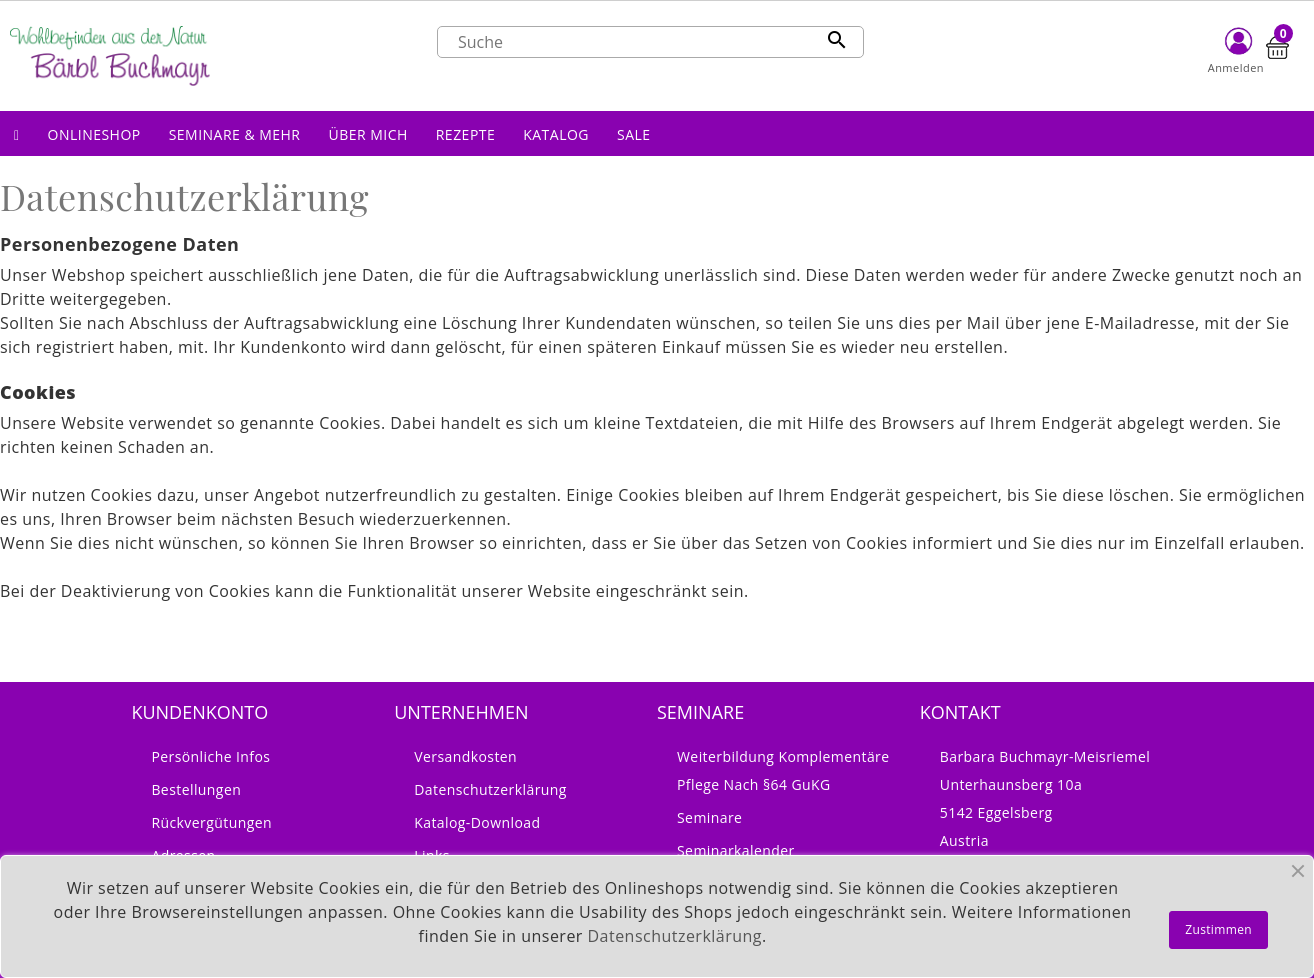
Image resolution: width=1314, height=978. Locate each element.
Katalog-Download (477, 822)
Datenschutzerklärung (490, 789)
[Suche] (650, 42)
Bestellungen (196, 789)
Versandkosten (465, 756)
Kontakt (960, 712)
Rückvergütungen (211, 822)
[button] (94, 133)
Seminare (709, 817)
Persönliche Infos (210, 756)
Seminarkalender (736, 850)
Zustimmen (1218, 929)
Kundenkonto (199, 712)
